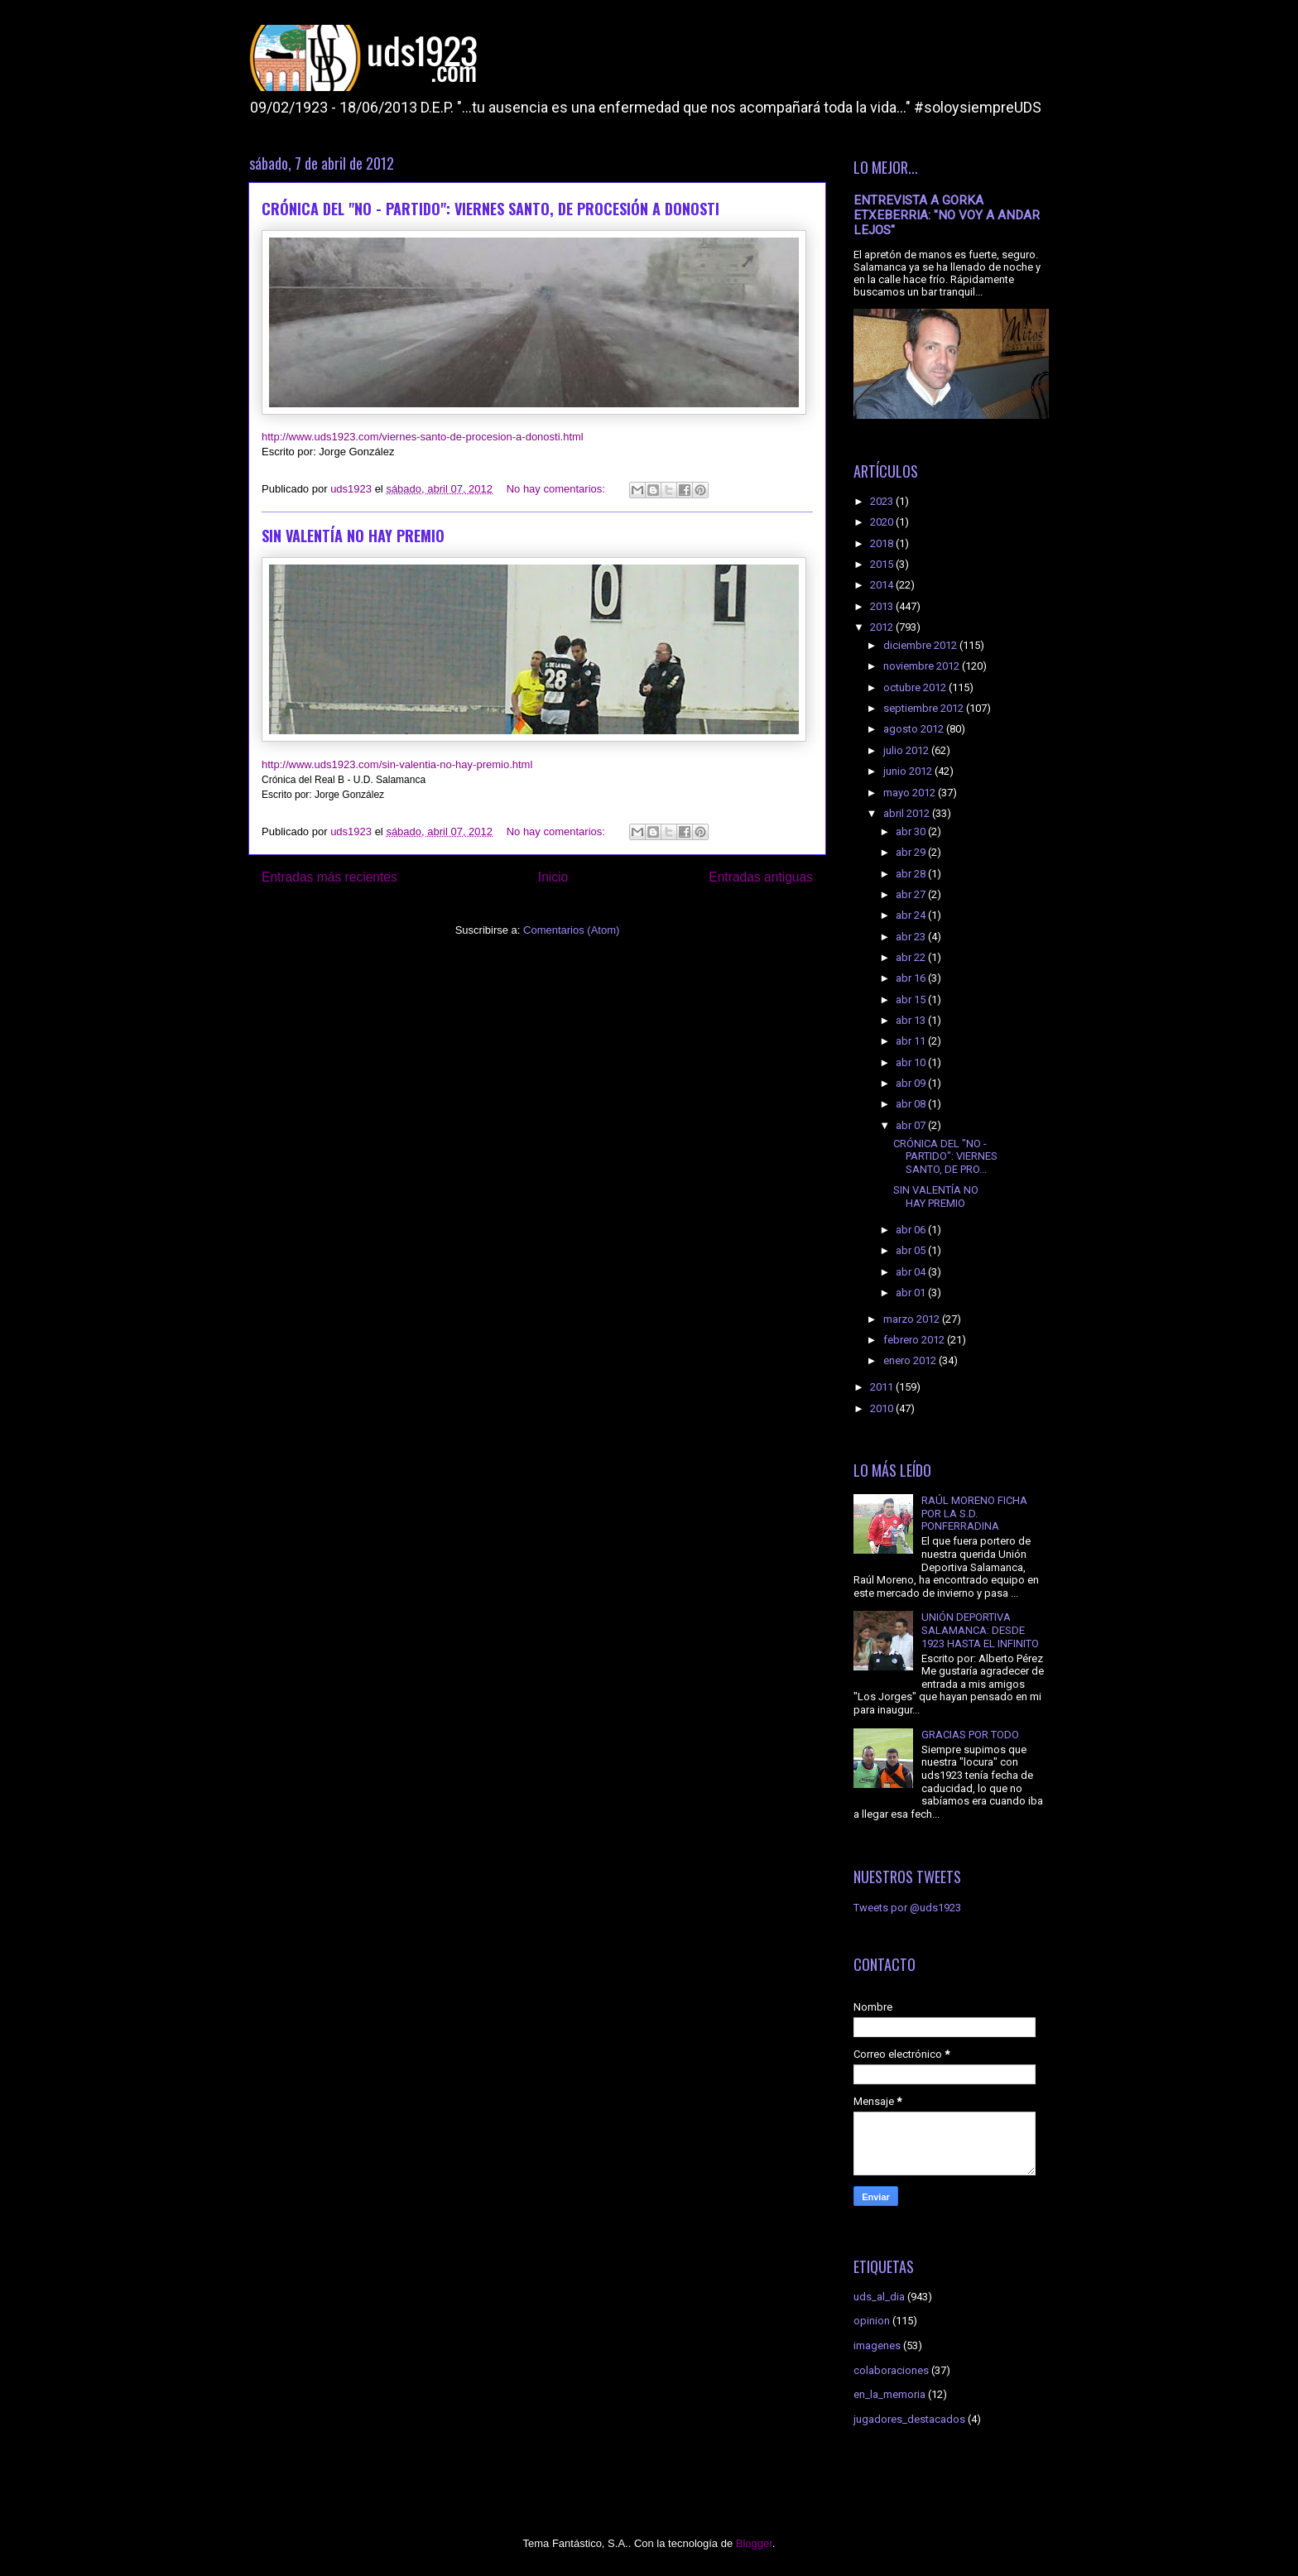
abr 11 (912, 1041)
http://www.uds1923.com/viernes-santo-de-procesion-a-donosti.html (423, 436)
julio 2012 (907, 750)
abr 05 (912, 1250)
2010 (883, 1408)
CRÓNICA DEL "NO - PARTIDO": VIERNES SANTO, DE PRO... (945, 1156)
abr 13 (912, 1020)
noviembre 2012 (922, 666)
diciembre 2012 (921, 645)
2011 (883, 1387)
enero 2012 (911, 1360)
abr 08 (912, 1104)
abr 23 (912, 936)
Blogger (754, 2543)
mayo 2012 (910, 792)
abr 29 (912, 852)
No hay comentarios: (557, 489)
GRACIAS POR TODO (970, 1734)
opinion (871, 2320)
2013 (883, 606)
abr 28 (912, 873)
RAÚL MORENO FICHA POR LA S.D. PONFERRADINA (974, 1513)
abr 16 (912, 978)
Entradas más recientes (329, 877)
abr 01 (912, 1292)
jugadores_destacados (909, 2419)
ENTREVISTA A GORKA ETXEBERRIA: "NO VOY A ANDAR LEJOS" (946, 215)
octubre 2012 (916, 687)
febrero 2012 (915, 1340)
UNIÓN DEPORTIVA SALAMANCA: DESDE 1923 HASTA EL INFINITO (980, 1630)
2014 (883, 585)
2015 (883, 564)
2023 (883, 501)
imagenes (877, 2345)
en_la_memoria (889, 2394)
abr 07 (912, 1125)
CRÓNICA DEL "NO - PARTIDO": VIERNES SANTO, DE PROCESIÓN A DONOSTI (490, 208)
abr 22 (912, 957)
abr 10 (912, 1062)
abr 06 (912, 1229)
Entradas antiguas (761, 877)
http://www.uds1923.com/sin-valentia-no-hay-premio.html (397, 764)
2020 (883, 522)
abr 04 (912, 1272)
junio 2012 (909, 771)
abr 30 (912, 831)
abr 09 (912, 1083)
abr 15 (912, 999)
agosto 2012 (914, 729)
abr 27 (912, 894)
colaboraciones (891, 2370)
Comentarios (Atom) (571, 930)
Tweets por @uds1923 (907, 1907)
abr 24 (912, 915)
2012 (883, 627)
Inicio (553, 877)
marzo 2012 (912, 1319)
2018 (883, 543)
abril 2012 (907, 813)
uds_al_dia (879, 2296)
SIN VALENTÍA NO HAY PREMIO (353, 535)
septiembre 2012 (924, 708)
